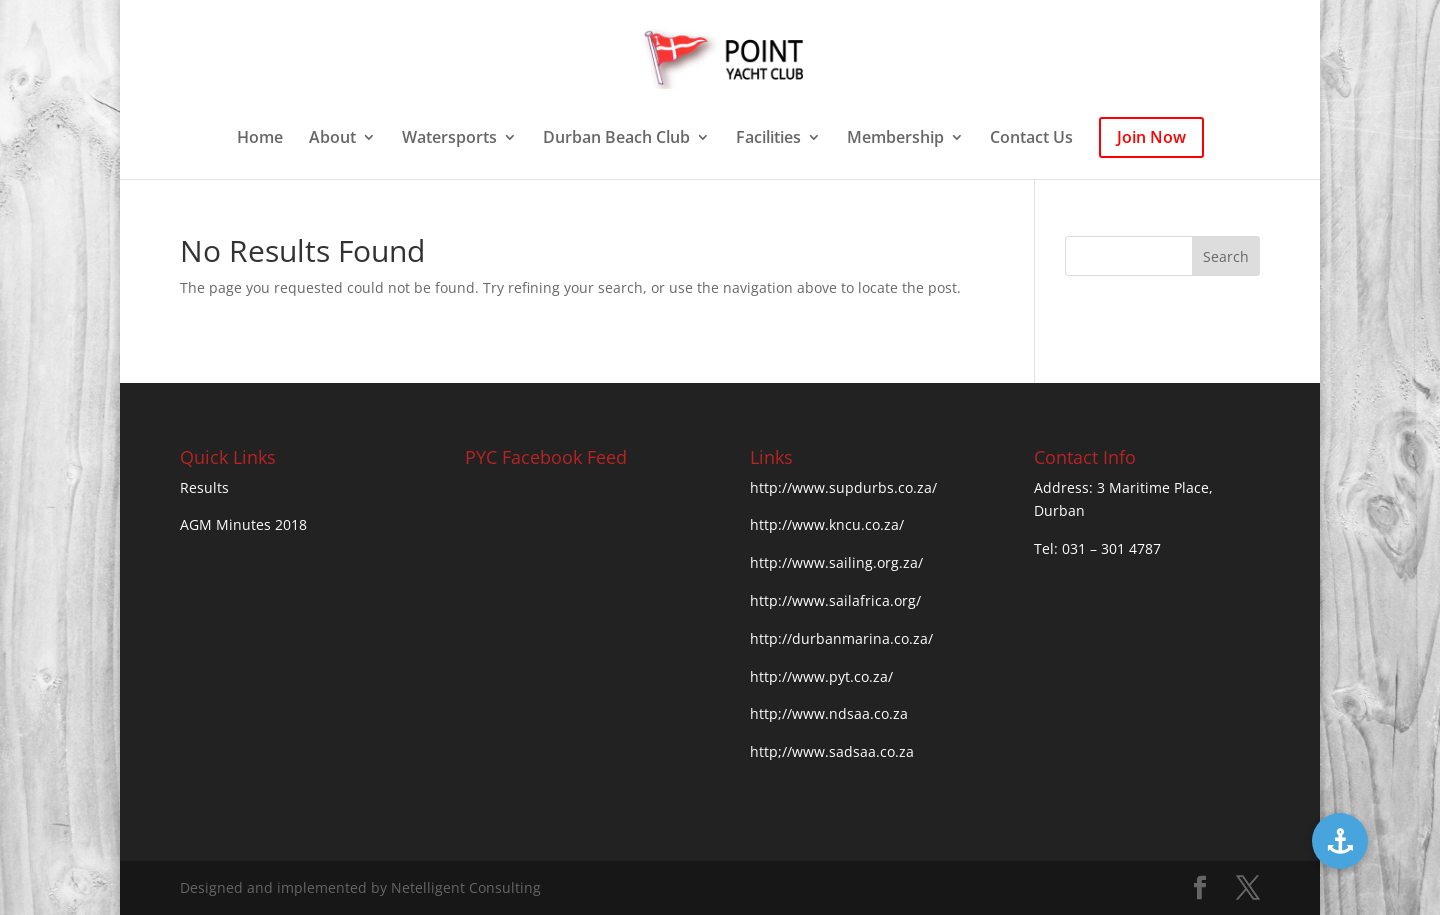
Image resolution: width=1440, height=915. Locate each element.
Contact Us (1031, 139)
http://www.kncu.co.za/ (827, 524)
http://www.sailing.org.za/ (836, 562)
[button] (1340, 841)
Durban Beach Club (616, 139)
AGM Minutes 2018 (243, 524)
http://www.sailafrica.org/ (835, 600)
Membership (895, 139)
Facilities (768, 139)
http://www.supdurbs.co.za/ (843, 487)
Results (204, 487)
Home (260, 139)
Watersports (449, 139)
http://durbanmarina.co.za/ (841, 638)
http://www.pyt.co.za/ (821, 676)
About (332, 139)
